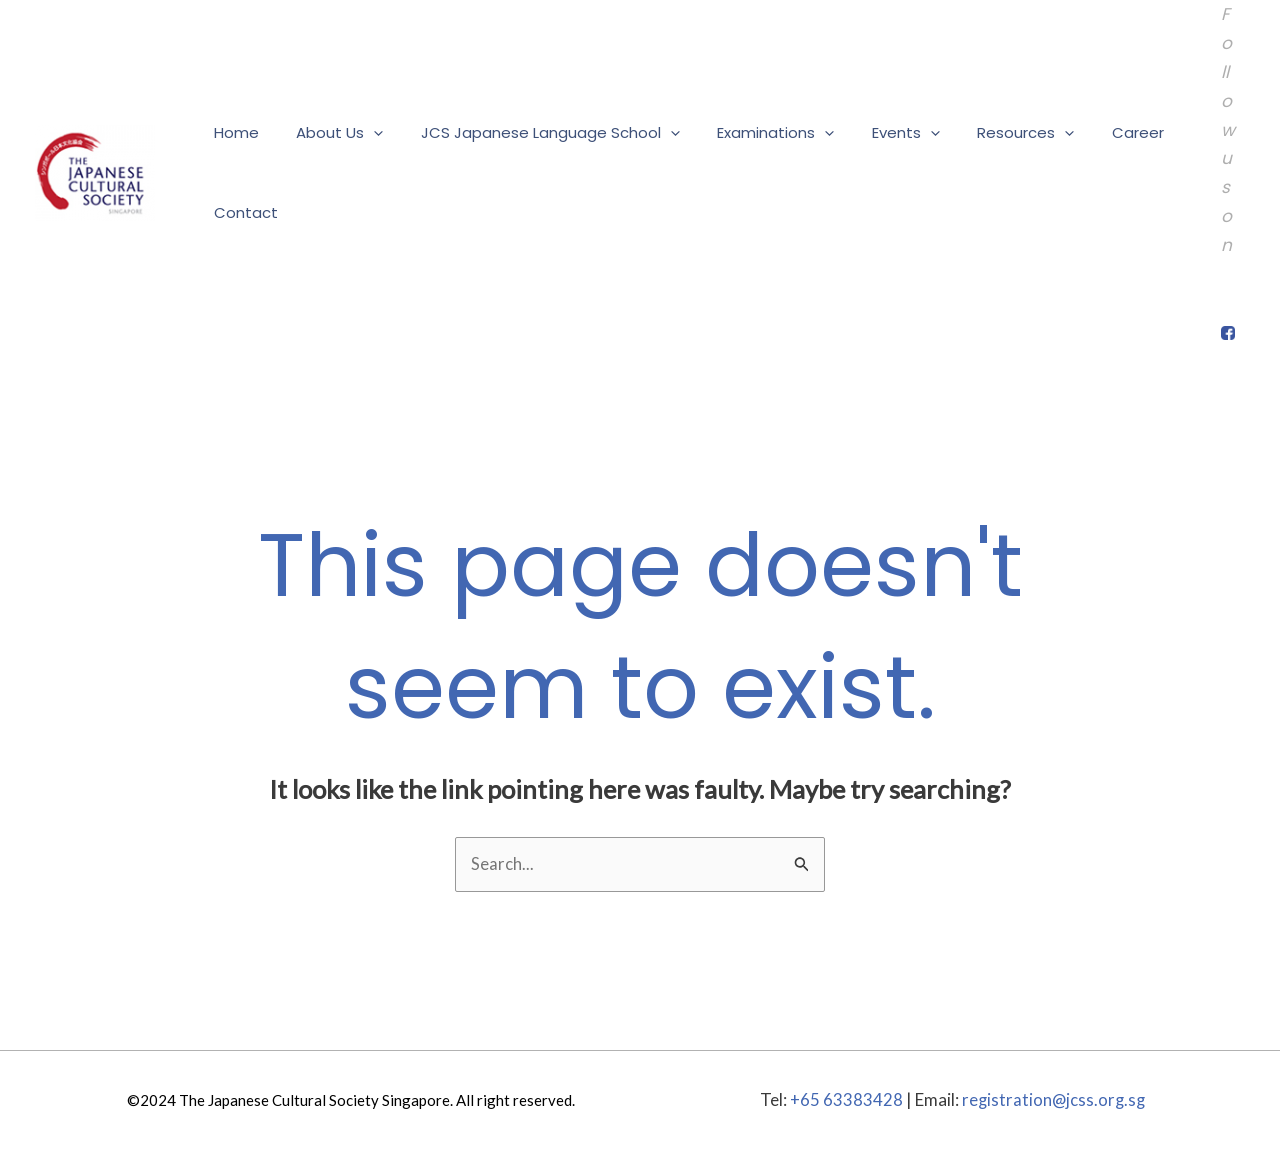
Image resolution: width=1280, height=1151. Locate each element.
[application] (362, 133)
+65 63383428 (844, 1100)
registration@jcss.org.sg (1053, 1100)
